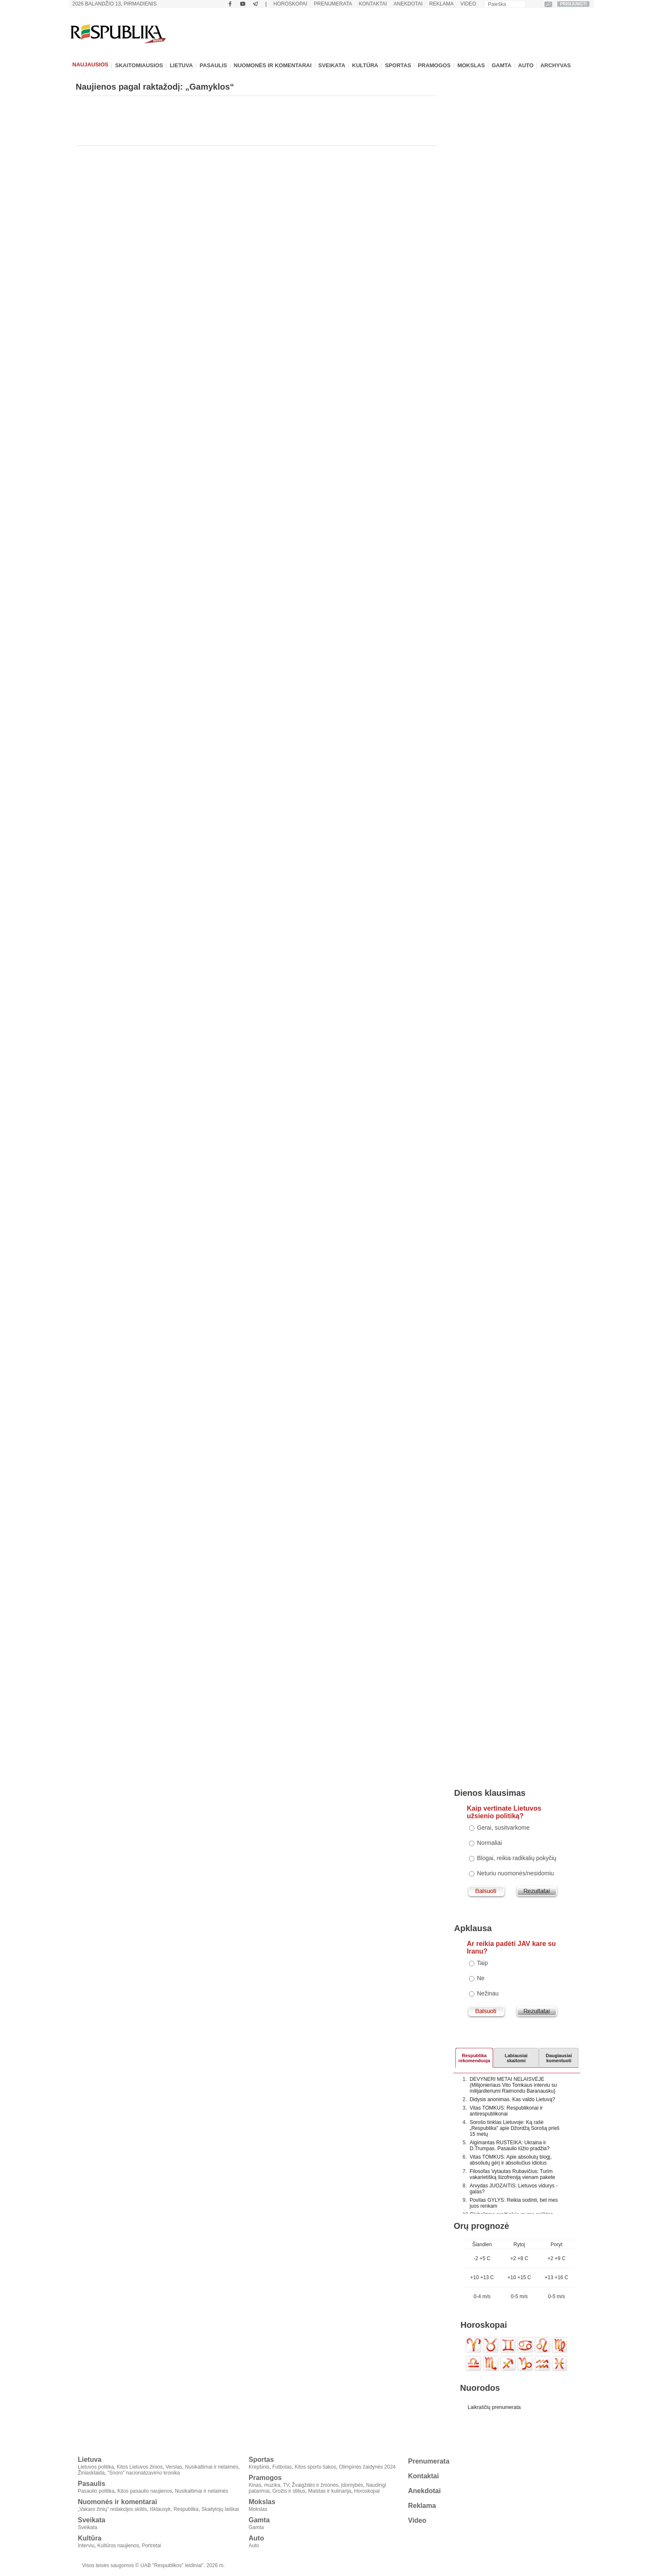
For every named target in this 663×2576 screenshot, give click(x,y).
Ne (481, 1978)
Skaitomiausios (139, 65)
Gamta (502, 65)
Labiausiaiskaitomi (516, 2057)
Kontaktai (373, 4)
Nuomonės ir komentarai (273, 65)
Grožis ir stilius (288, 2491)
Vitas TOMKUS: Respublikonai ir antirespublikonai (506, 2111)
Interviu (86, 2546)
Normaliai (489, 1842)
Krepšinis (259, 2467)
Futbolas (282, 2467)
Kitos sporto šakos (315, 2467)
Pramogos (434, 65)
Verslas (173, 2467)
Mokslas (471, 65)
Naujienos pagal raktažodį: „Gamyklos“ (155, 86)
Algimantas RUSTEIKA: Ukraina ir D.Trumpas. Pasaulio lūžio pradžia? (510, 2145)
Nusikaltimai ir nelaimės (211, 2467)
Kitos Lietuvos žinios (140, 2467)
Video (468, 4)
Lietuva (181, 65)
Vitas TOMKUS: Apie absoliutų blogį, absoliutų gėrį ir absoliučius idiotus (511, 2160)
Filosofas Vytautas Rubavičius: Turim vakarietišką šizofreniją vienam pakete (512, 2174)
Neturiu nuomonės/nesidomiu (515, 1873)
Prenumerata (333, 4)
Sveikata (331, 65)
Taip (482, 1962)
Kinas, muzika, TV (269, 2485)
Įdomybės (352, 2485)
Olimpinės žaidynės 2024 (367, 2467)
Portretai (151, 2546)
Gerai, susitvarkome (503, 1827)
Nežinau (488, 1993)
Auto (526, 65)
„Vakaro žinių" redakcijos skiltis (112, 2509)
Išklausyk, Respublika (174, 2509)
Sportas (398, 65)
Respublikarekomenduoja (474, 2057)
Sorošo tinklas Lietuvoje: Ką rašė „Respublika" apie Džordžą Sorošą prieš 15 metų (514, 2128)
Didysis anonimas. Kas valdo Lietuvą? (512, 2099)
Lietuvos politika (96, 2467)
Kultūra (365, 65)
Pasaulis (213, 65)
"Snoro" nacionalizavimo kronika (143, 2473)
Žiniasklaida (91, 2473)
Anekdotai (408, 4)
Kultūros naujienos (118, 2546)
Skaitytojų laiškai (220, 2509)
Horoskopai (290, 4)
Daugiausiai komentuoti (559, 2057)
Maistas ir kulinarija (329, 2491)
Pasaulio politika (96, 2491)
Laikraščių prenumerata (494, 2407)
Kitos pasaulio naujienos (144, 2491)
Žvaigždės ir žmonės (315, 2485)
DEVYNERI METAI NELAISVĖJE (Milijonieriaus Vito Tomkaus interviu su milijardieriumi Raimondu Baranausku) (513, 2085)
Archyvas (555, 65)
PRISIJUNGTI (573, 4)
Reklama (441, 4)
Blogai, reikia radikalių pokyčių (516, 1858)
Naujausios (90, 64)
